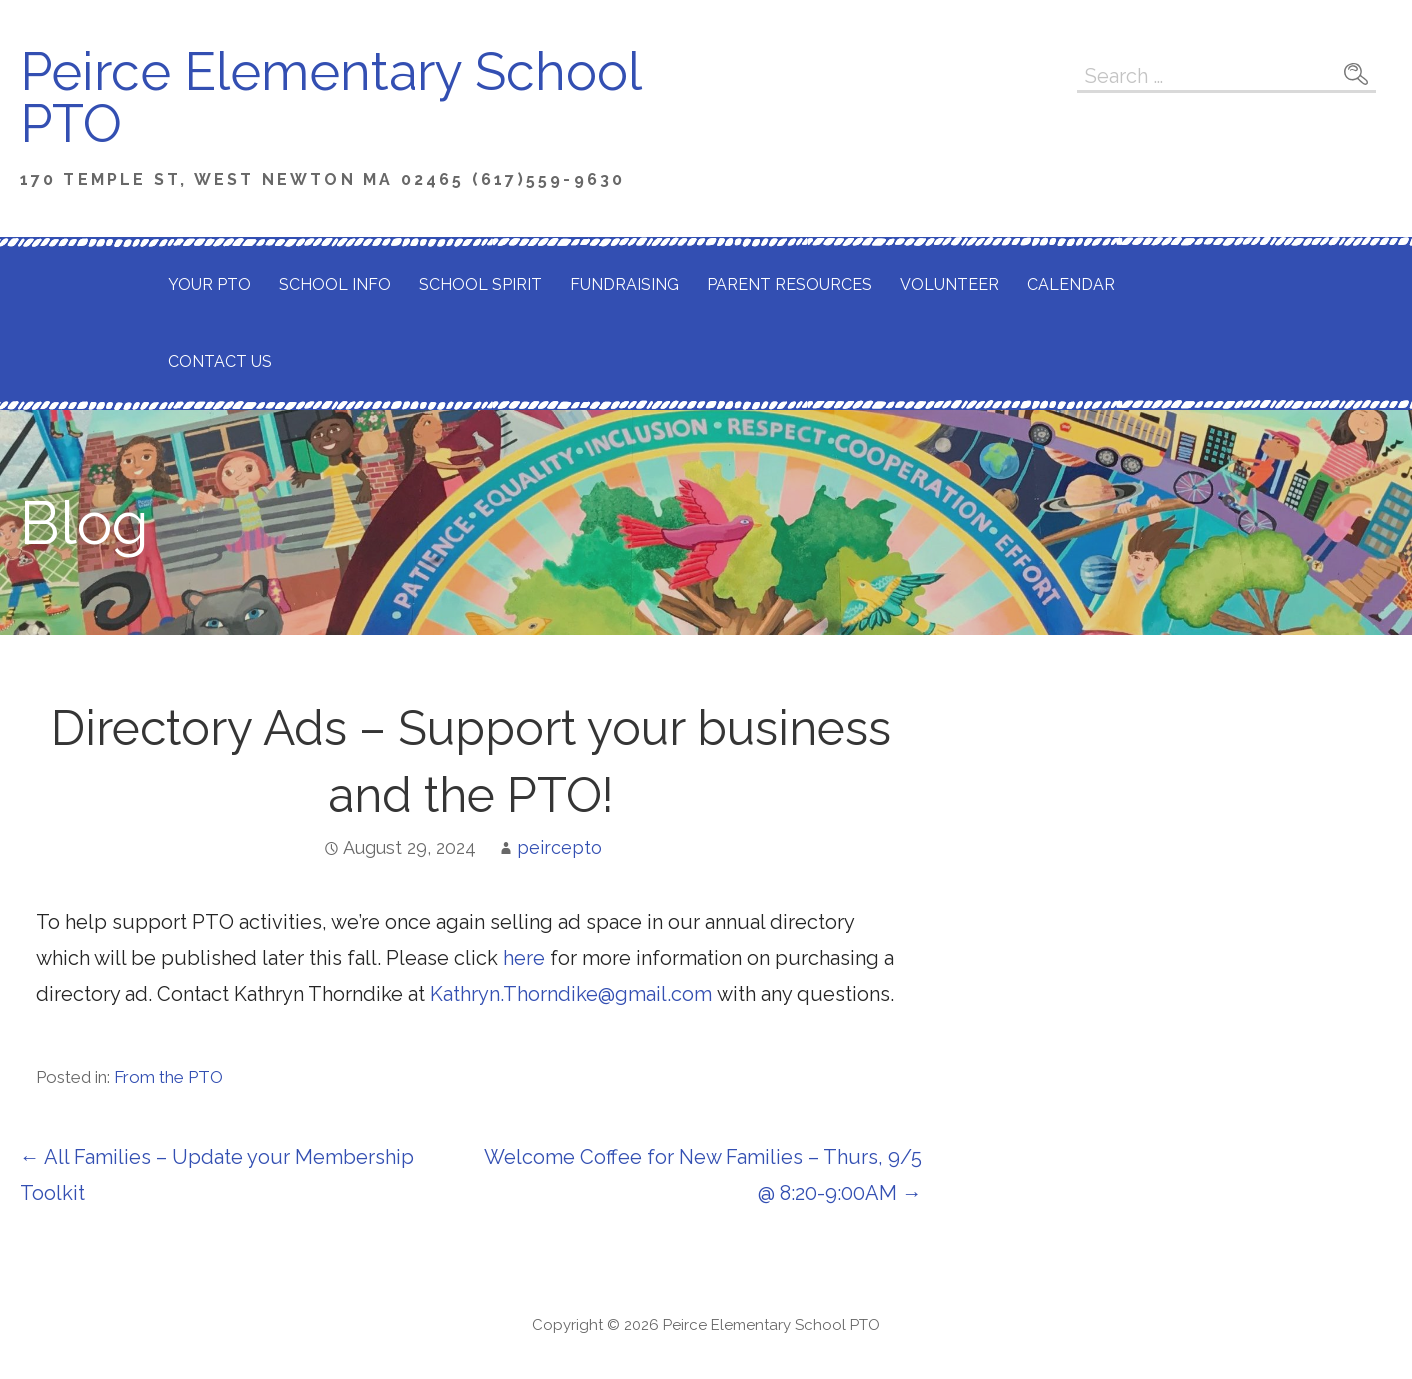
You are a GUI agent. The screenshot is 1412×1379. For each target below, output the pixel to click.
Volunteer (949, 284)
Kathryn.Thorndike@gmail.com (571, 994)
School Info (335, 284)
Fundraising (624, 284)
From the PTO (168, 1077)
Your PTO (209, 284)
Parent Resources (789, 284)
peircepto (559, 847)
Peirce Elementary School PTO (330, 97)
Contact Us (220, 361)
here (521, 958)
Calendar (1071, 284)
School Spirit (480, 284)
